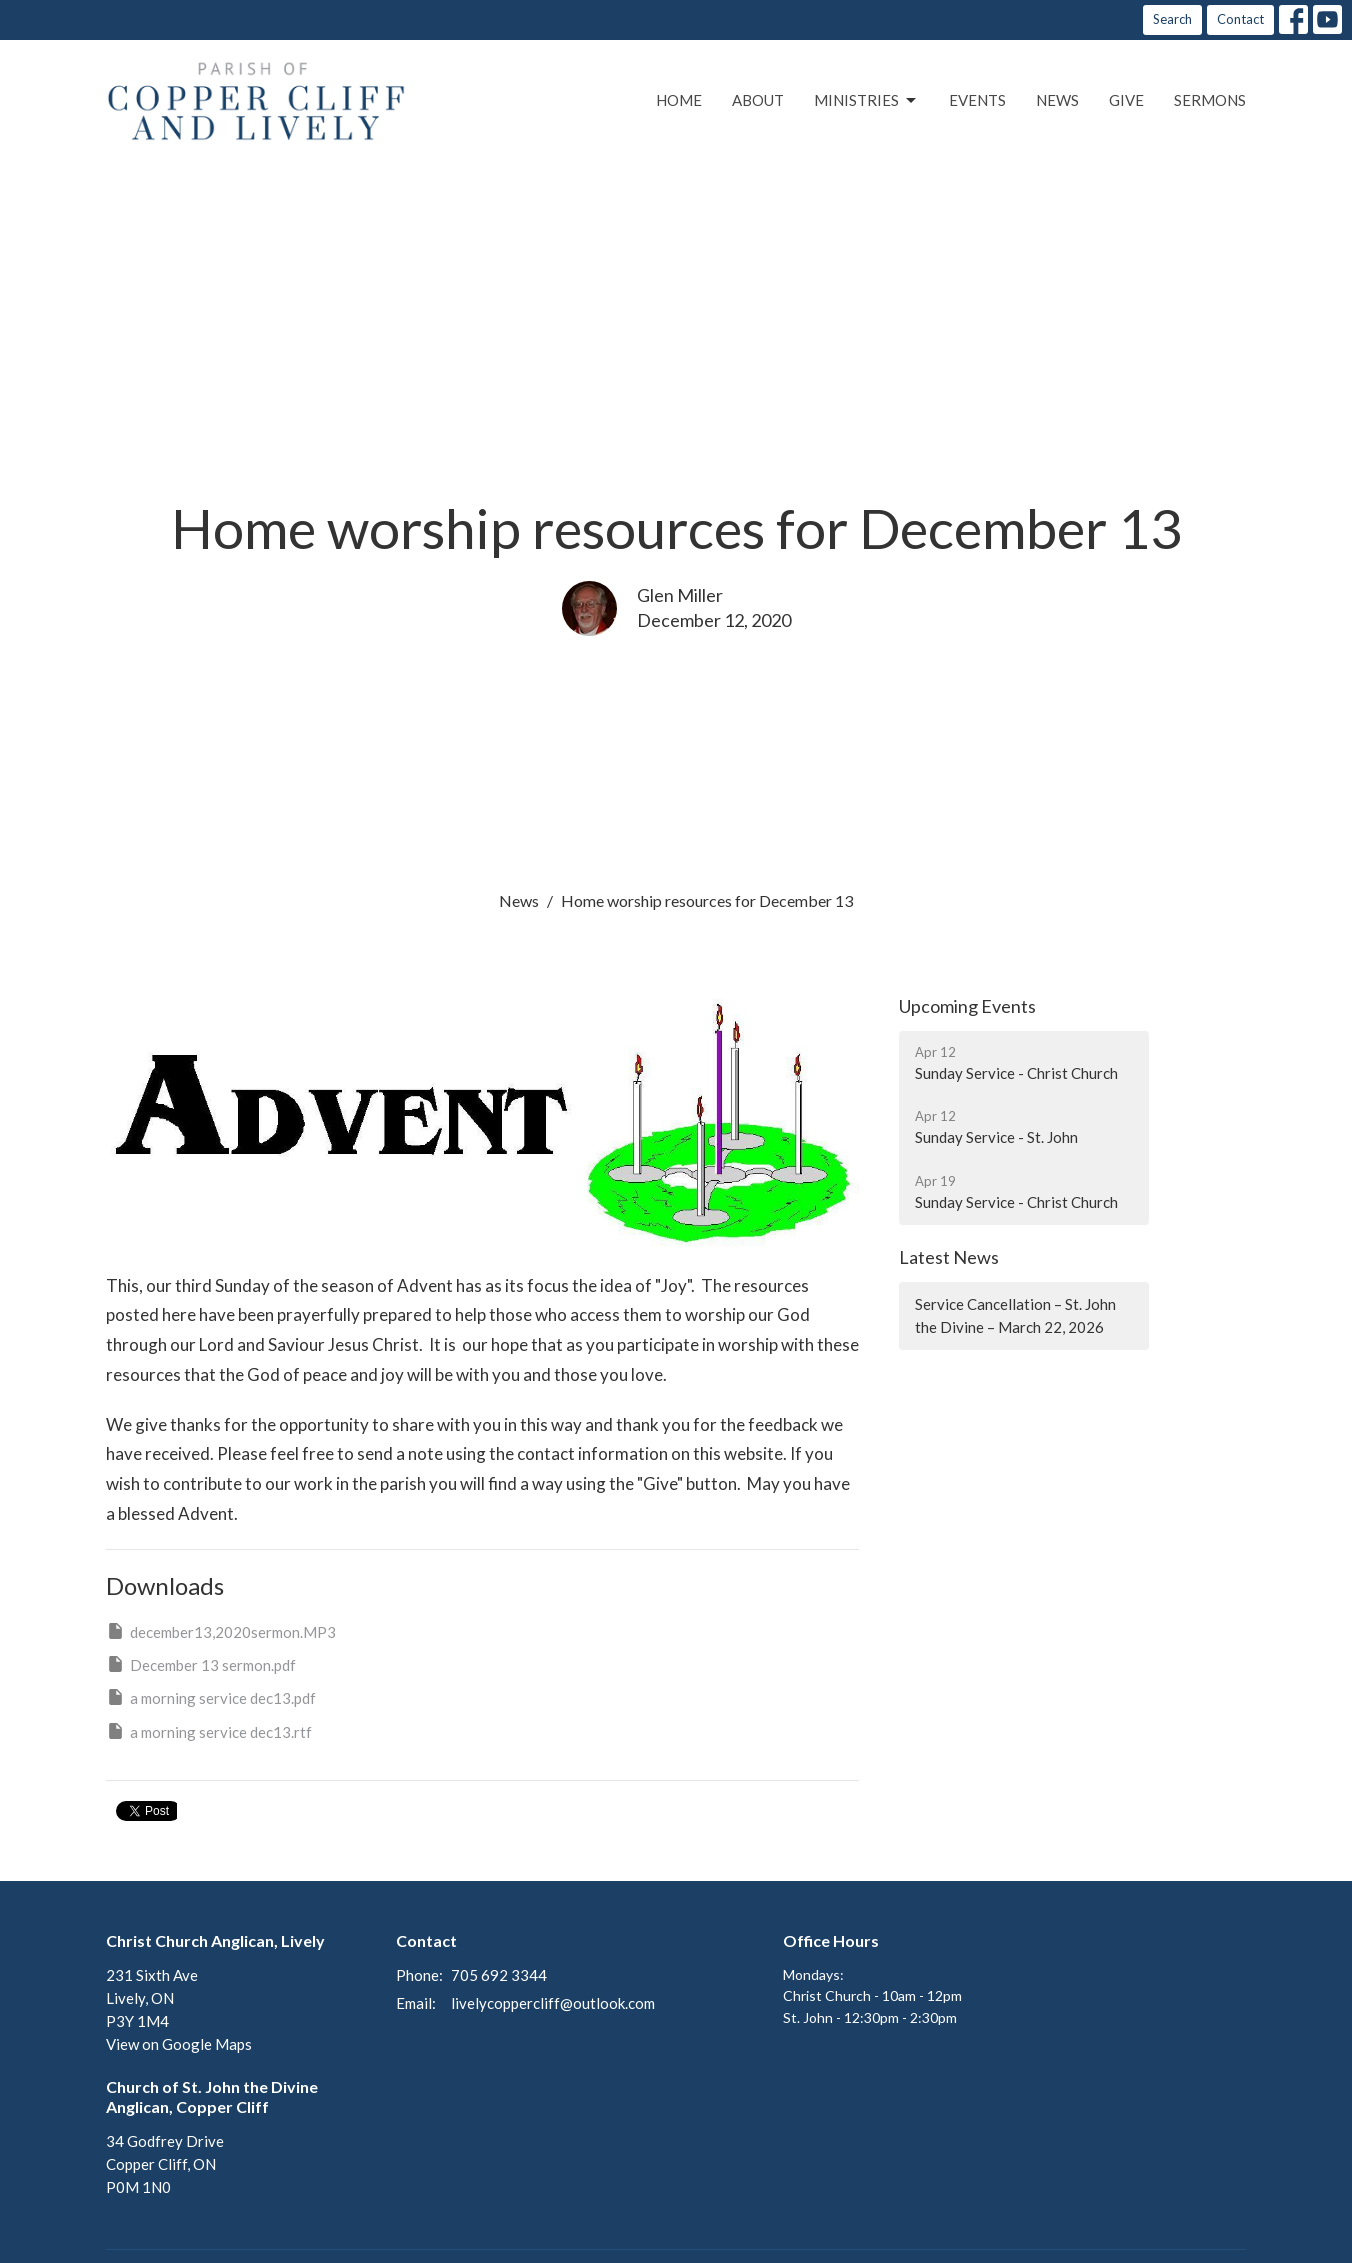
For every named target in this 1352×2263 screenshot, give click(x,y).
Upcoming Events (967, 1006)
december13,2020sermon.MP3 (221, 1631)
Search (1172, 19)
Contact (1240, 19)
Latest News (949, 1257)
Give (1126, 100)
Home (679, 100)
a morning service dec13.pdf (211, 1697)
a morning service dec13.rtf (209, 1731)
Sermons (1210, 100)
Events (977, 100)
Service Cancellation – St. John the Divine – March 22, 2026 (1015, 1315)
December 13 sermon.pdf (201, 1664)
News (1057, 100)
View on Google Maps (179, 2044)
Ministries (866, 101)
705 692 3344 (499, 1975)
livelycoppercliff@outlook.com (553, 2003)
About (758, 100)
